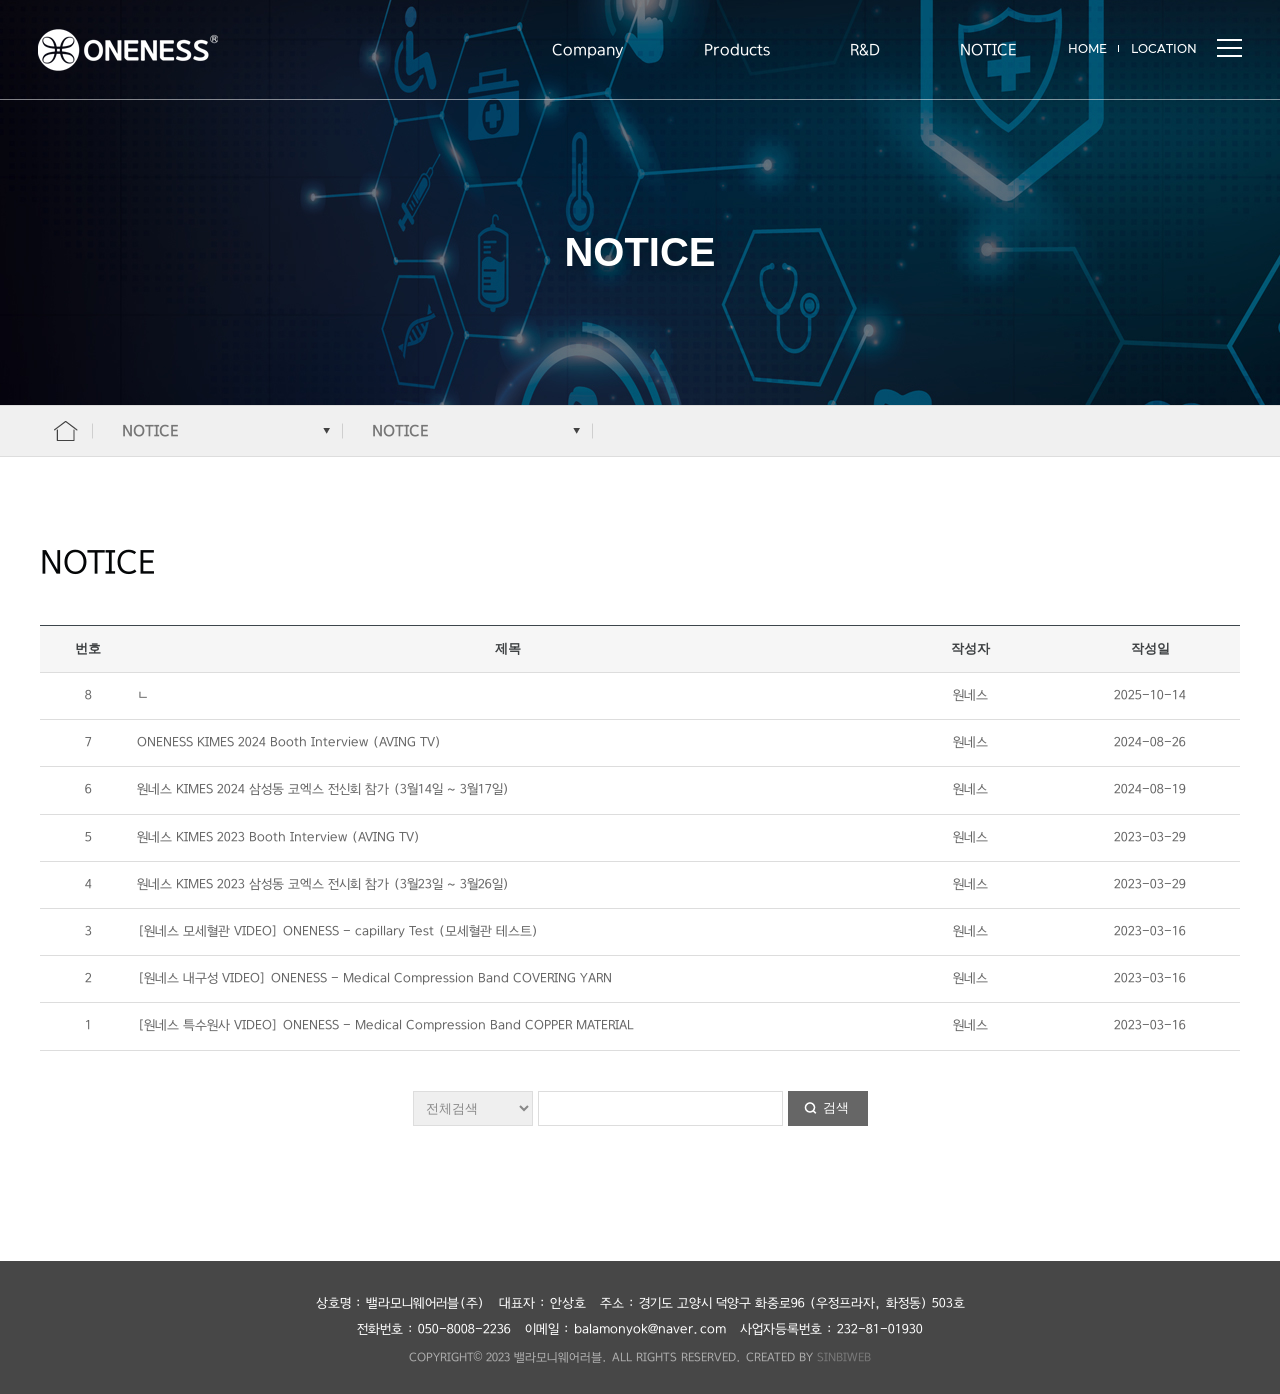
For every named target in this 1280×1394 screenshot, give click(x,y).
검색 (836, 1107)
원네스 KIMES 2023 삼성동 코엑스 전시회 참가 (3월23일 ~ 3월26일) (323, 884)
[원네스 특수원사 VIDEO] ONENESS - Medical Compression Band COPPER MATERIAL (385, 1025)
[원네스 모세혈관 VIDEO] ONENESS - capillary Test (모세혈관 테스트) (338, 931)
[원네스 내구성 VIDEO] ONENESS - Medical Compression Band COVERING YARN (374, 978)
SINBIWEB (844, 1357)
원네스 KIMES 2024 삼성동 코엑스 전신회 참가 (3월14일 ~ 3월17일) (323, 789)
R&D (865, 50)
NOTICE (988, 50)
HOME (1087, 48)
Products (737, 50)
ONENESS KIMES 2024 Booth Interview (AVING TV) (289, 742)
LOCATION (1164, 48)
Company (588, 50)
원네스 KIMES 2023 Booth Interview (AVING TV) (279, 837)
